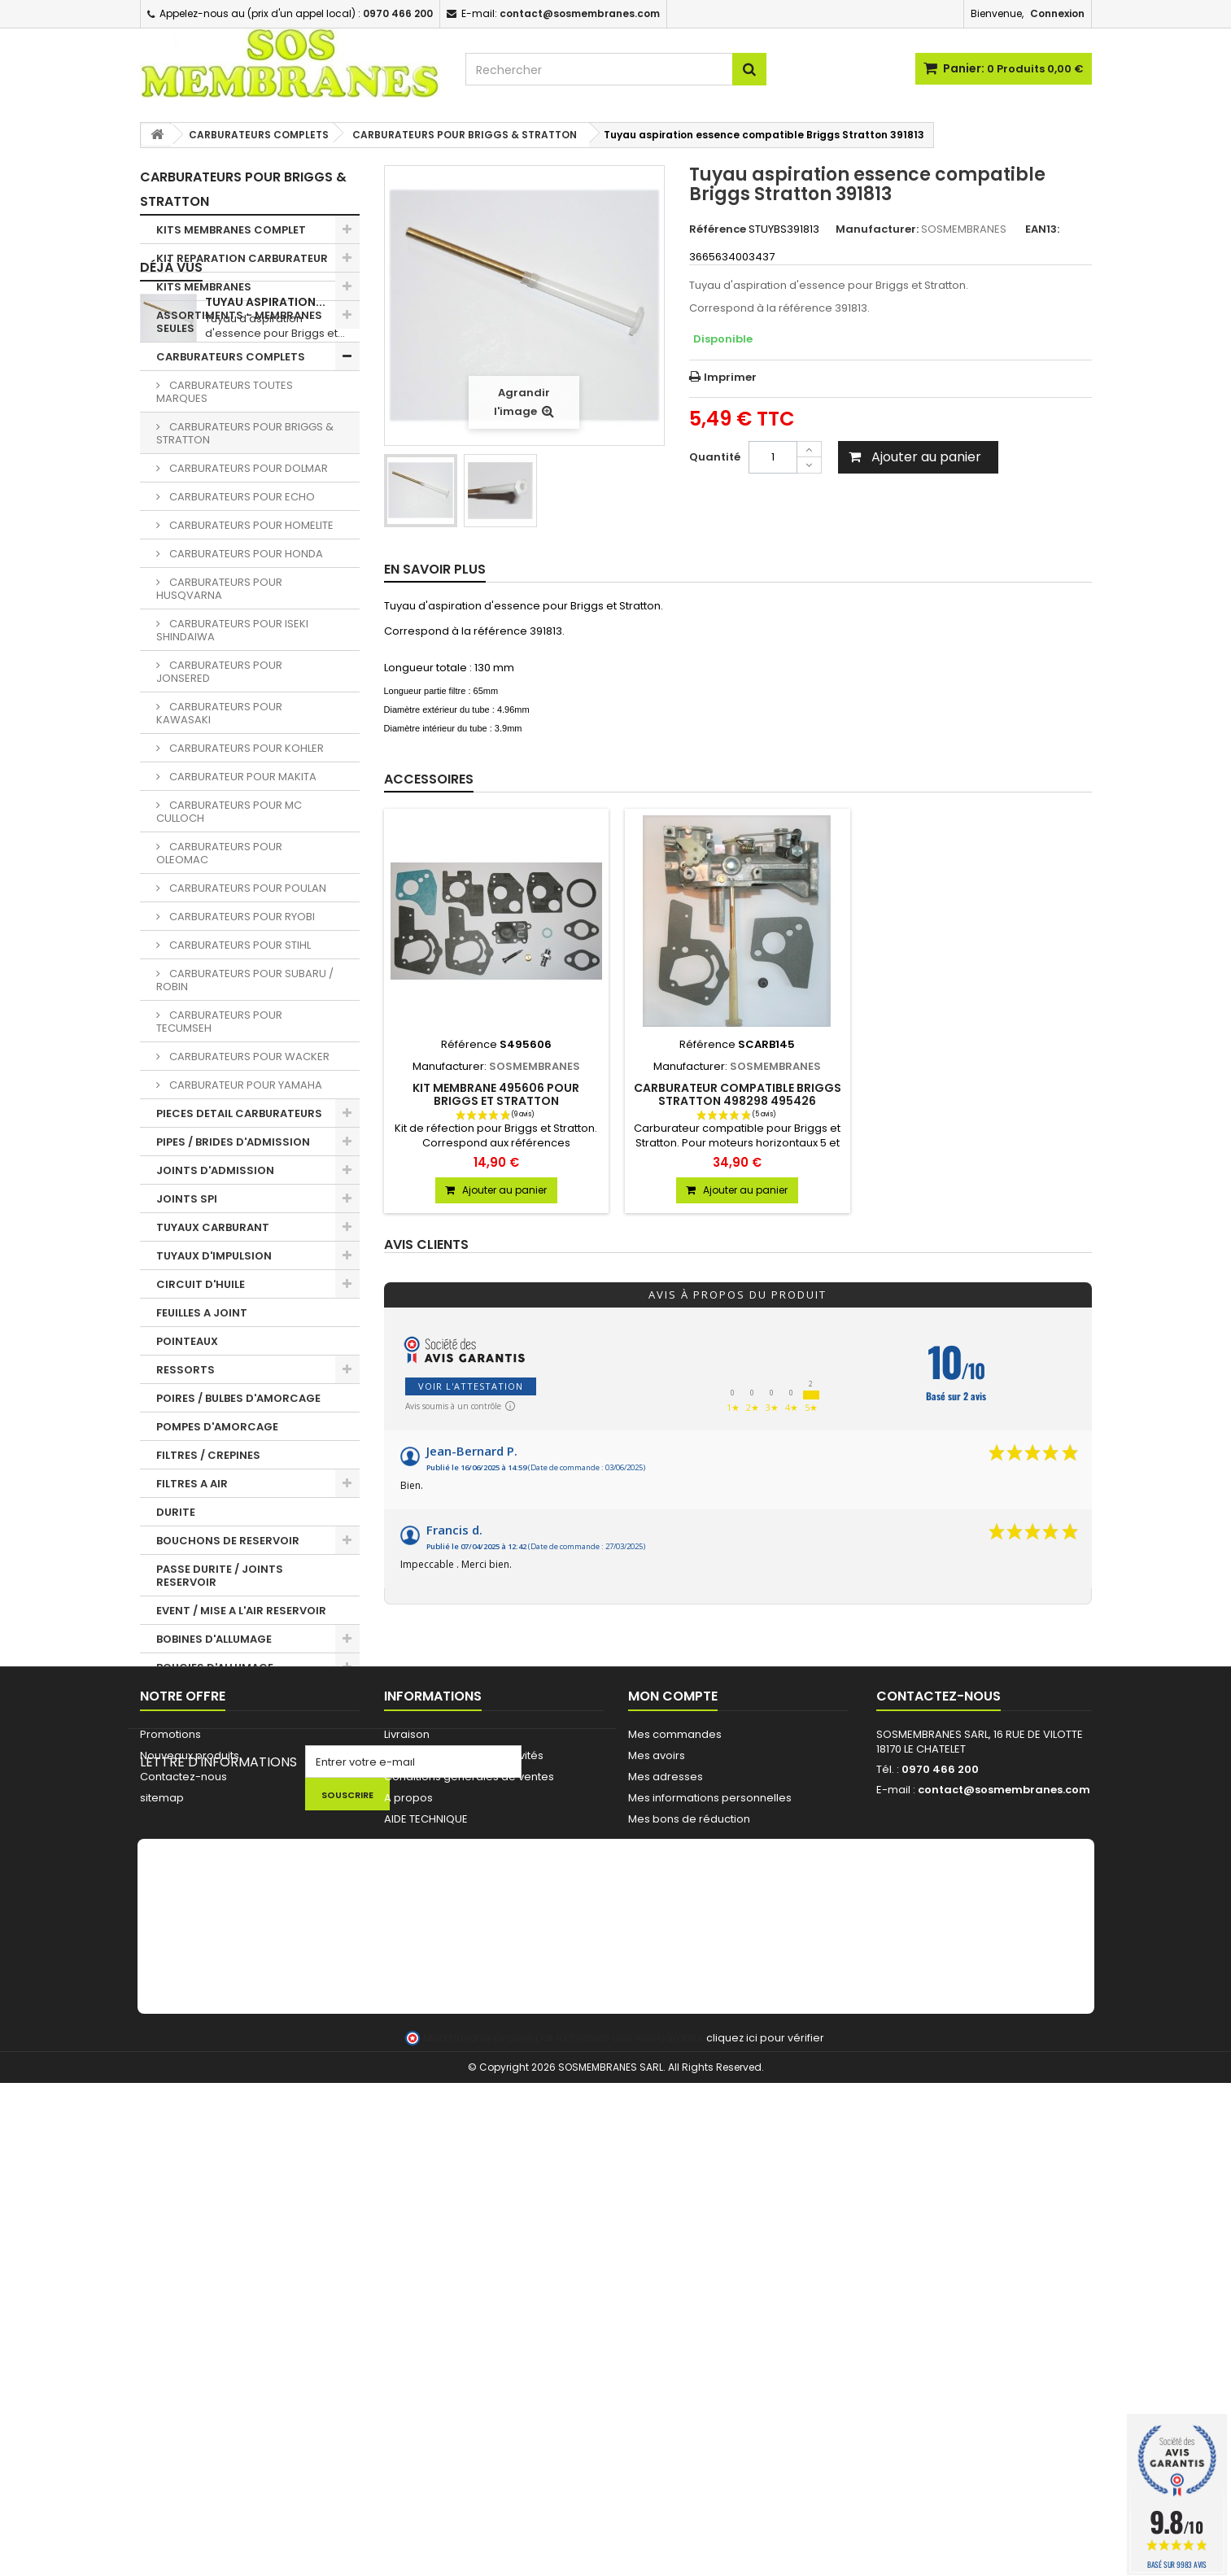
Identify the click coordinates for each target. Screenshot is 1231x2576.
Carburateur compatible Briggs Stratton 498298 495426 (737, 1094)
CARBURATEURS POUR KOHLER (245, 748)
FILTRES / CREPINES (208, 1455)
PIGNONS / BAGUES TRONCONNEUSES (208, 1702)
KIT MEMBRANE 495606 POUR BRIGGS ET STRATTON (496, 1094)
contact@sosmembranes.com (1004, 2170)
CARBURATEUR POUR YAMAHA (244, 1085)
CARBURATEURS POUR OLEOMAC (219, 853)
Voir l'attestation (470, 1386)
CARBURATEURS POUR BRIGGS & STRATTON (245, 433)
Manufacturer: (877, 229)
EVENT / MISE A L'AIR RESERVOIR (241, 1610)
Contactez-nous (183, 2157)
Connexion (1057, 13)
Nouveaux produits (189, 2136)
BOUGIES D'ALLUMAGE (214, 1667)
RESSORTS (185, 1370)
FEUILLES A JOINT (201, 1313)
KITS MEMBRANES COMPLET (231, 230)
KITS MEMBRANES (203, 287)
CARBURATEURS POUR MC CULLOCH (229, 811)
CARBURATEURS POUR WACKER (248, 1056)
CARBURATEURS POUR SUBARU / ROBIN (245, 980)
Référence (717, 229)
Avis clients (426, 1245)
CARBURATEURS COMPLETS (230, 357)
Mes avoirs (656, 2136)
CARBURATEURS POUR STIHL (239, 945)
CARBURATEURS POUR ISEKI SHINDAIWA (232, 630)
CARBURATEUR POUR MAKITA (241, 776)
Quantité (714, 457)
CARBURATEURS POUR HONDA (245, 553)
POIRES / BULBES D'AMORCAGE (238, 1398)
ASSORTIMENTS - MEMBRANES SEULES (239, 322)
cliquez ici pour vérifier (765, 2531)
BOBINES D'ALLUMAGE (214, 1639)
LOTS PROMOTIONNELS (219, 1864)
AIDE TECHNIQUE (426, 2199)
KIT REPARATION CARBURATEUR (242, 258)
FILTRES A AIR (192, 1483)
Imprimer (730, 377)
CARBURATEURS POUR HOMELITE (250, 525)
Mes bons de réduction (689, 2199)
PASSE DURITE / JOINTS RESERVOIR (219, 1575)
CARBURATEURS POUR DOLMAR (247, 468)
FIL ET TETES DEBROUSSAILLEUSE (242, 1893)
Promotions (170, 2115)
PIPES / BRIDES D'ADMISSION (233, 1142)
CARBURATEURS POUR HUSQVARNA (219, 588)
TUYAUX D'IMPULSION (214, 1256)
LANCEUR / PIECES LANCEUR (230, 1766)
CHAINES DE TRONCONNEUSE (236, 1737)
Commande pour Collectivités (463, 2136)
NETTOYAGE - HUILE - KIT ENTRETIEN (224, 1829)
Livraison (407, 2115)
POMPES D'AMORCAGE (217, 1426)
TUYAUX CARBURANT (212, 1227)
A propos (408, 2178)
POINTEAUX (187, 1341)
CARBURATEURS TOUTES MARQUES (224, 392)
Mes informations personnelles (710, 2178)
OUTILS (175, 1794)
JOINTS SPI (186, 1199)
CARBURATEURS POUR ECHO (241, 496)
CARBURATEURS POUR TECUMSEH (219, 1021)
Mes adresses (665, 2157)
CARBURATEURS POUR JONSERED (219, 671)
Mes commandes (675, 2115)
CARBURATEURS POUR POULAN (246, 888)
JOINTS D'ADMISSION (215, 1170)
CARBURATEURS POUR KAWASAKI (219, 713)
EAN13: (1042, 229)
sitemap (162, 2178)
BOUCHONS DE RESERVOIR (227, 1540)
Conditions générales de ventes (469, 2157)
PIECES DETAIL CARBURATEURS (239, 1113)
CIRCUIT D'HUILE (200, 1284)
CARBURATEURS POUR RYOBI (241, 916)
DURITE (175, 1512)
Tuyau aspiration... (265, 1970)
